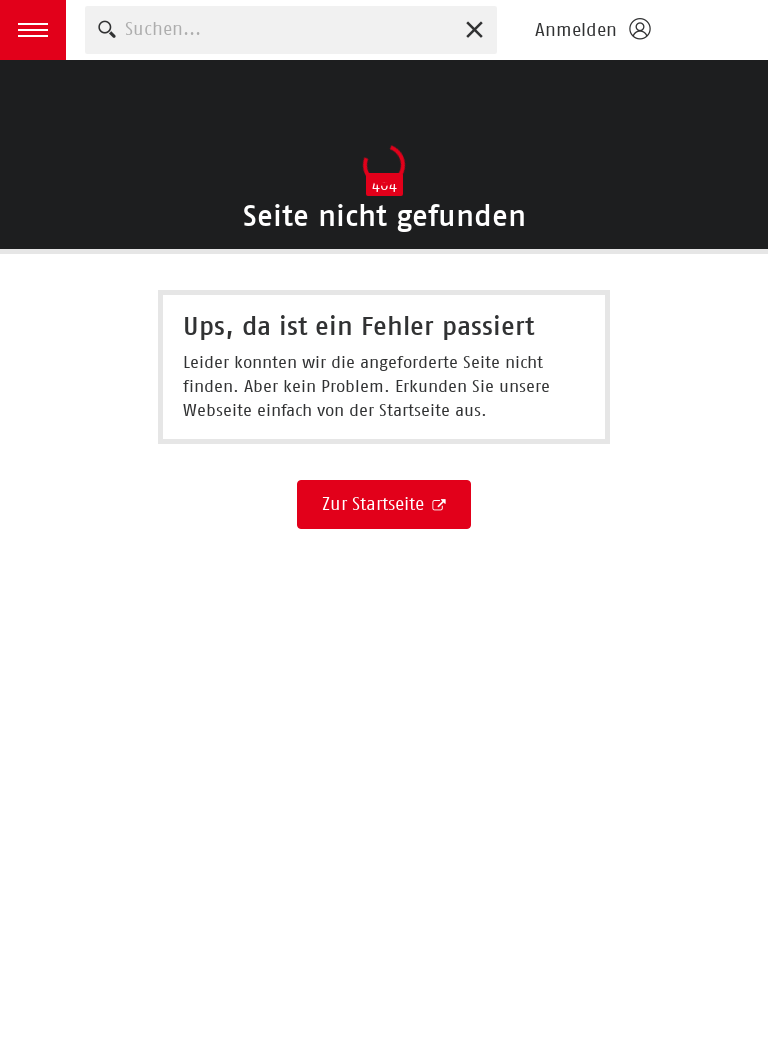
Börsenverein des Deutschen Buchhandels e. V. (715, 30)
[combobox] (291, 29)
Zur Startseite (375, 504)
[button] (33, 30)
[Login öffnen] (592, 30)
